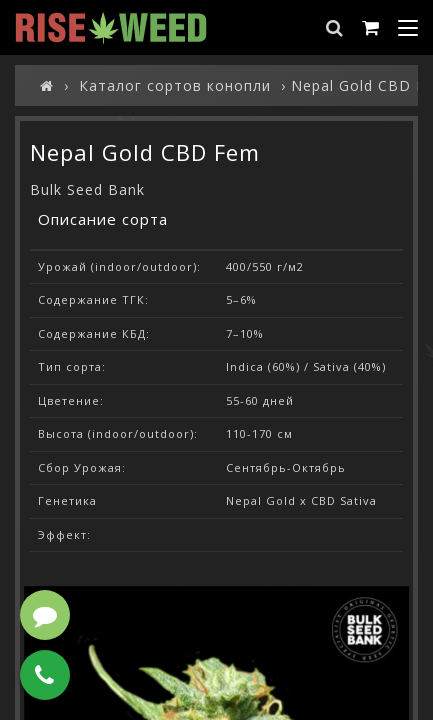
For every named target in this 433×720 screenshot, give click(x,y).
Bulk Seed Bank (87, 189)
